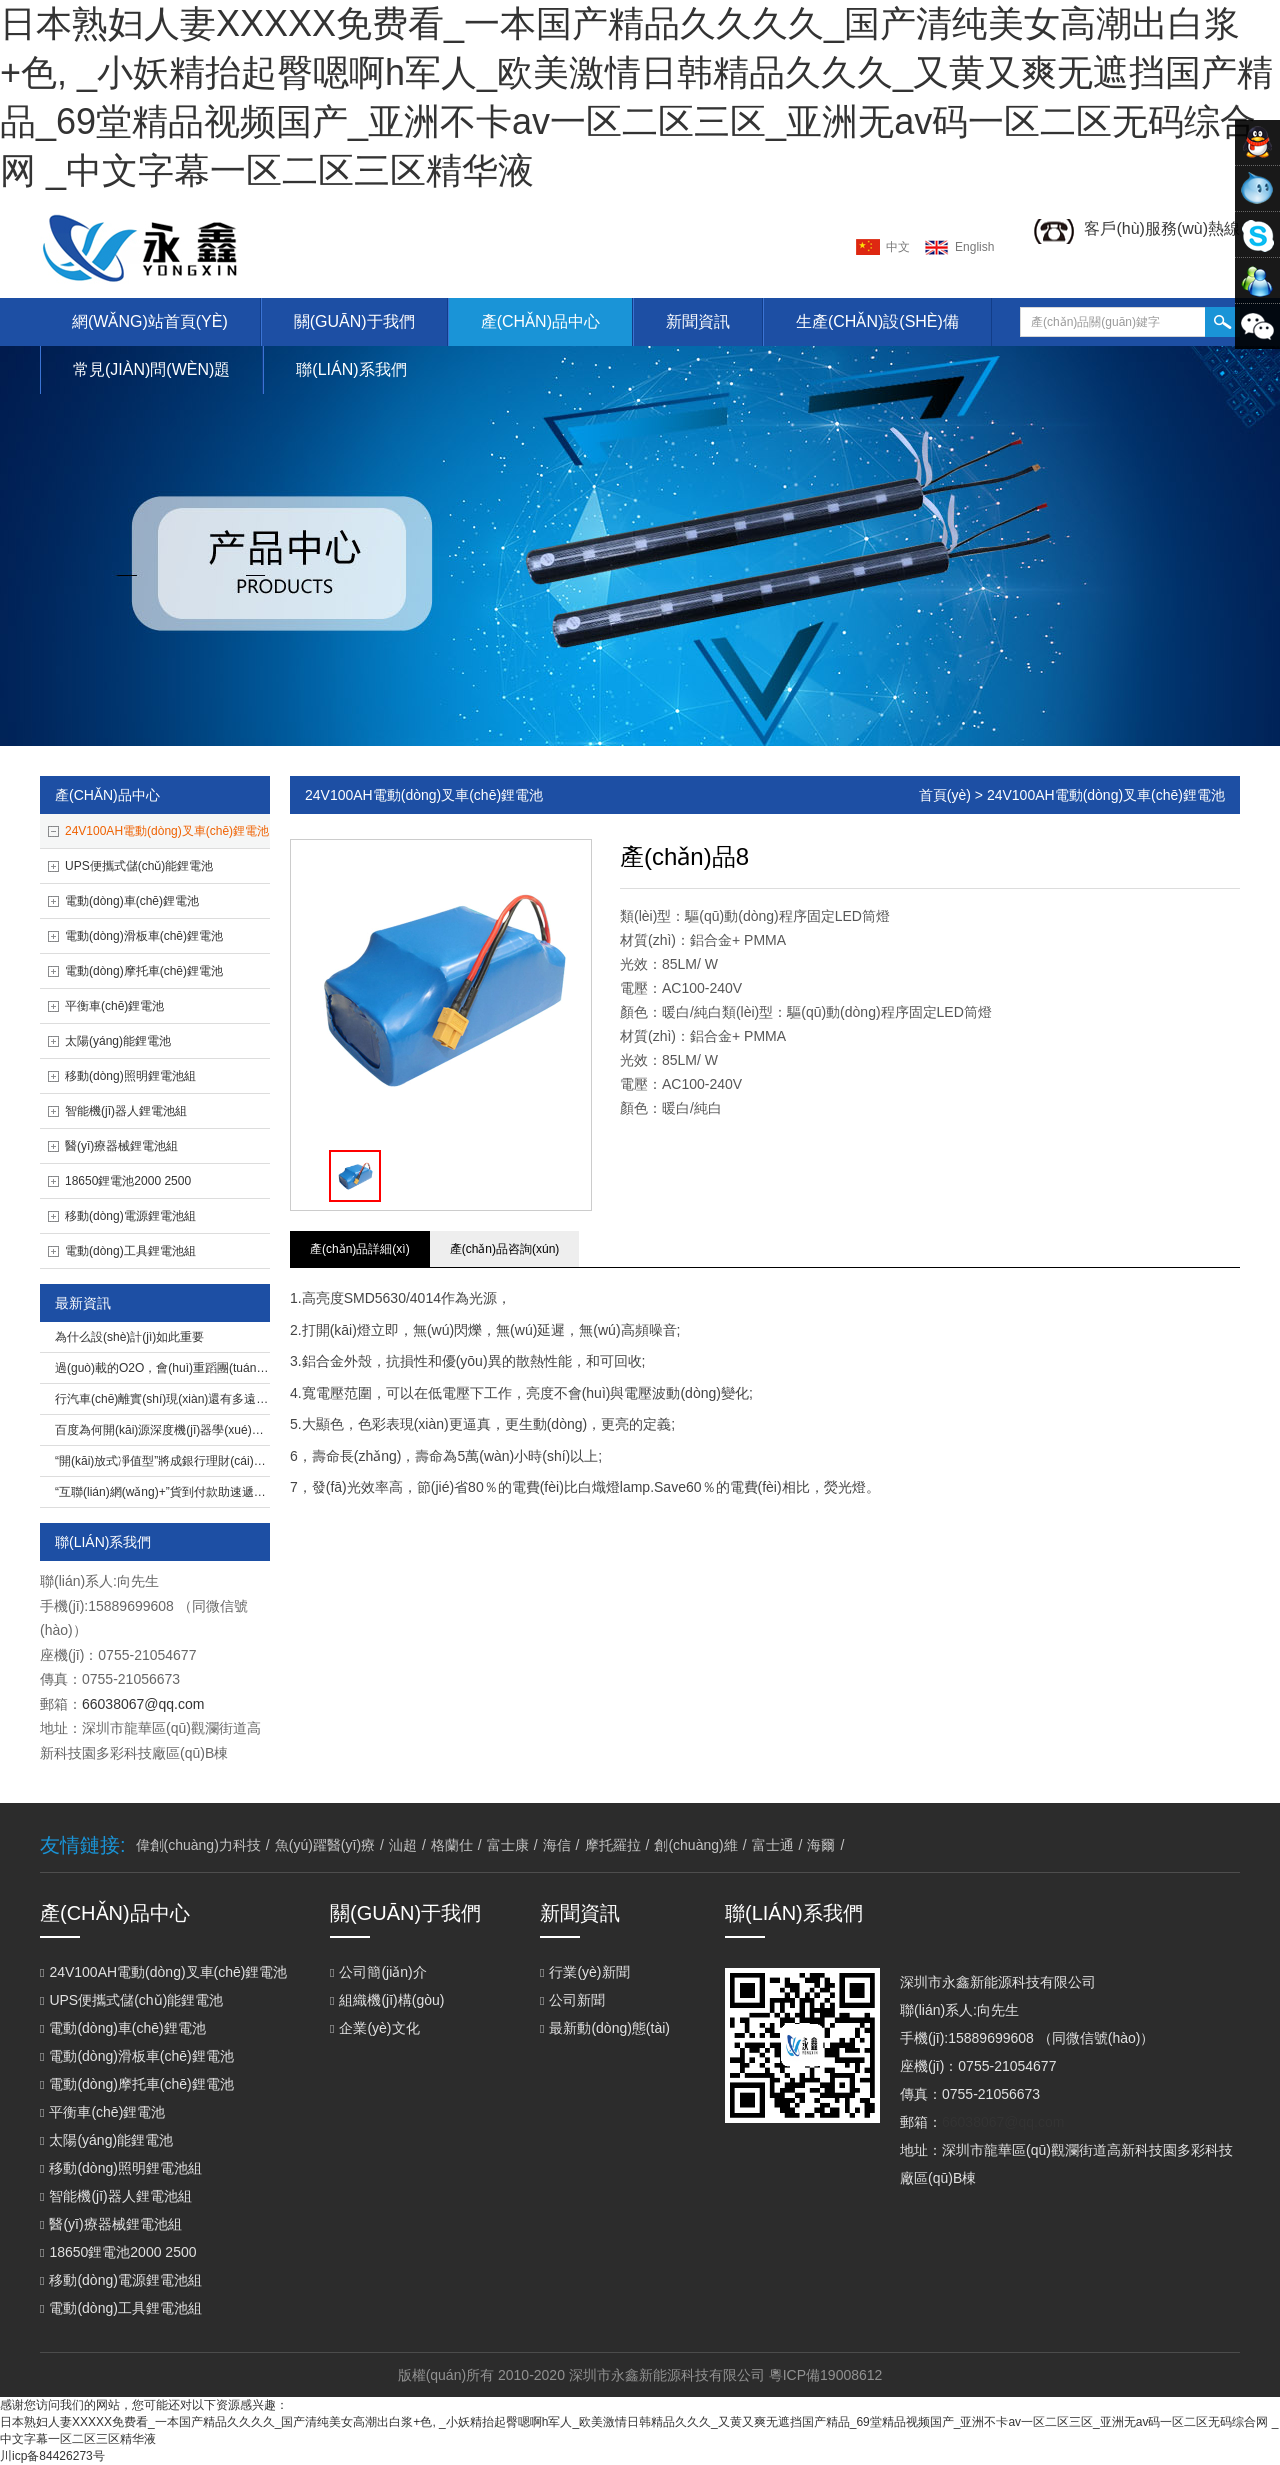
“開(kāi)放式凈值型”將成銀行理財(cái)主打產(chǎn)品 (195, 1461)
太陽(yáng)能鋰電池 (118, 1041)
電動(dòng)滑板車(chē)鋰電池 (144, 936)
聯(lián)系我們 (351, 369)
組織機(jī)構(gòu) (387, 2000)
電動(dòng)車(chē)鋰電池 (132, 901)
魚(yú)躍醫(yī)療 (325, 1845)
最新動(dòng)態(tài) (605, 2028)
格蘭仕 (452, 1845)
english (974, 247)
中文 (898, 247)
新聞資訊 (698, 321)
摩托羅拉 (613, 1845)
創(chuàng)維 (695, 1845)
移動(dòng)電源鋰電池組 (130, 1216)
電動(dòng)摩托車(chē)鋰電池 (144, 971)
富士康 (508, 1845)
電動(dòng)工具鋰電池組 (130, 1251)
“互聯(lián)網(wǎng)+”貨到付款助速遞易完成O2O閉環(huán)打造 (226, 1492)
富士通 (773, 1845)
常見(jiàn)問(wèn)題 (151, 369)
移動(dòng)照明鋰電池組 (130, 1076)
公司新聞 (572, 2000)
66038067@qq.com (143, 1704)
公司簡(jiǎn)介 (378, 1972)
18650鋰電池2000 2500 (128, 1181)
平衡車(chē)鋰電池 (114, 1006)
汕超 (403, 1845)
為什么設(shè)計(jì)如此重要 (129, 1337)
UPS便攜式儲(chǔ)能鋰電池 (139, 866)
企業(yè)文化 (375, 2028)
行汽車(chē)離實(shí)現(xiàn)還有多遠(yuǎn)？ (173, 1399)
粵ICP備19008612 (826, 2375)
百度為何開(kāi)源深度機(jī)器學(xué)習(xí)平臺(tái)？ (190, 1430)
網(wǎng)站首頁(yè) (150, 321)
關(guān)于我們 (354, 321)
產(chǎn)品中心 (540, 321)
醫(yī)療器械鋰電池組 (121, 1146)
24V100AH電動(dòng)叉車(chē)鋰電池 (167, 831)
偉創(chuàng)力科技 (198, 1845)
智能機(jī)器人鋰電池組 (126, 1111)
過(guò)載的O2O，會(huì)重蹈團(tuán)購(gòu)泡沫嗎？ (201, 1368)
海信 (557, 1845)
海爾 (821, 1845)
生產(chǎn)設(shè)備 (877, 321)
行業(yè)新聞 (585, 1972)
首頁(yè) (945, 795)
